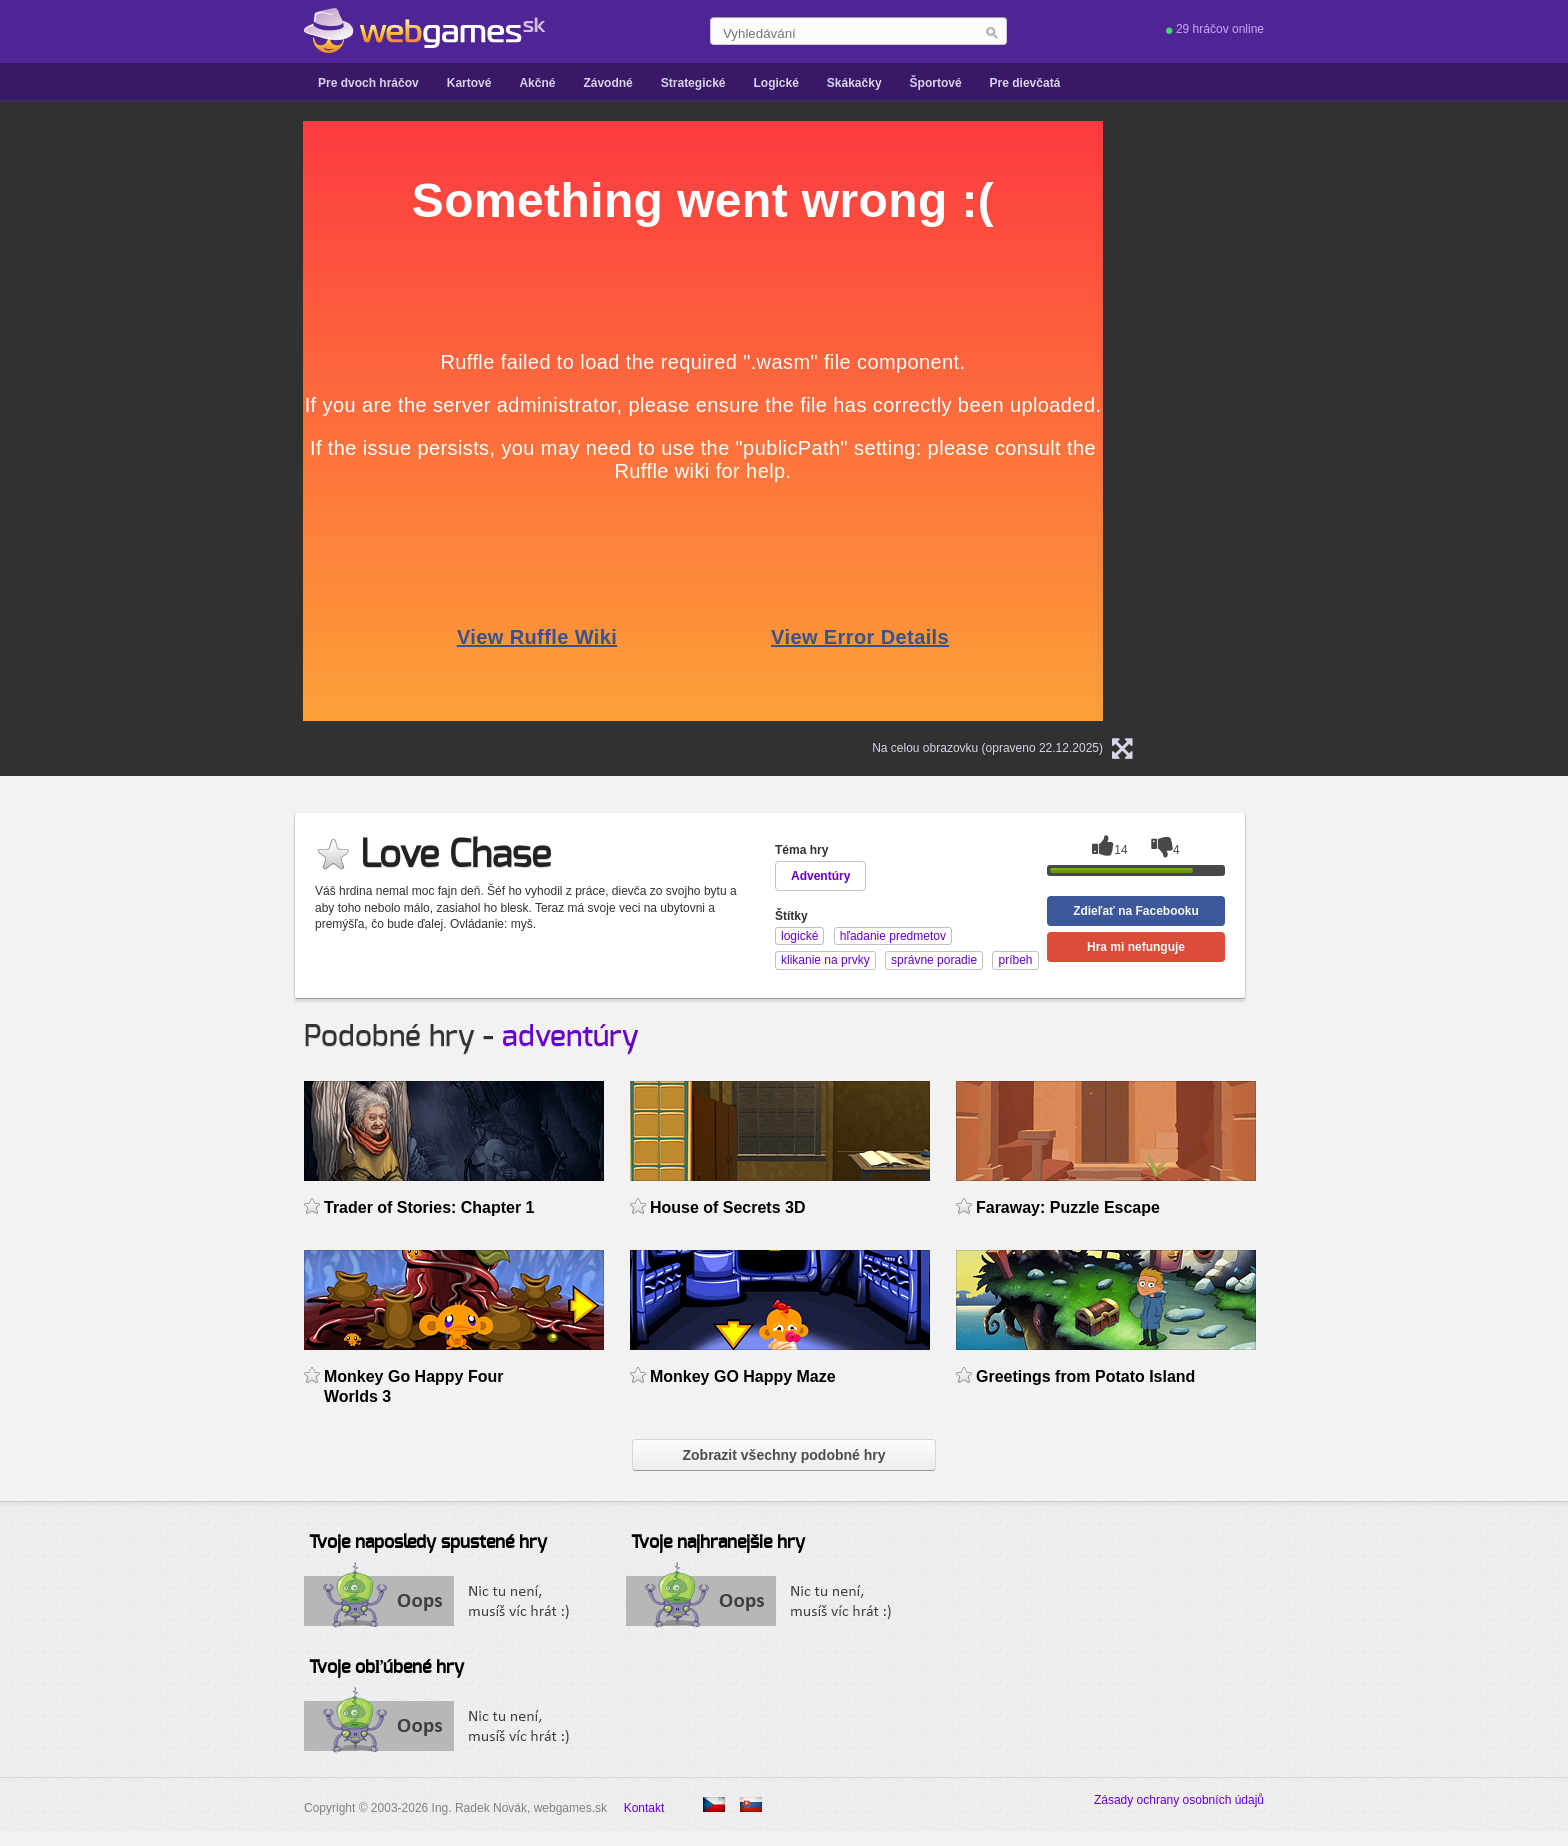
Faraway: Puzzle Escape (1068, 1207)
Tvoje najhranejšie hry (718, 1543)
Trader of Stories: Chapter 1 (429, 1207)
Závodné (607, 83)
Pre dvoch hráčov (368, 83)
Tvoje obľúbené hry (386, 1668)
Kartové (469, 83)
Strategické (693, 83)
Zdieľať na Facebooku (1136, 911)
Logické (775, 83)
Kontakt (644, 1808)
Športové (936, 83)
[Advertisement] (104, 421)
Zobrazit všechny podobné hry (783, 1455)
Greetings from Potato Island (1085, 1376)
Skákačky (854, 83)
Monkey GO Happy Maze (743, 1376)
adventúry (570, 1037)
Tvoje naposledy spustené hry (428, 1543)
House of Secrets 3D (727, 1207)
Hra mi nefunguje (1136, 947)
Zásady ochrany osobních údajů (1179, 1800)
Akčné (537, 83)
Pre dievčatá (1025, 83)
